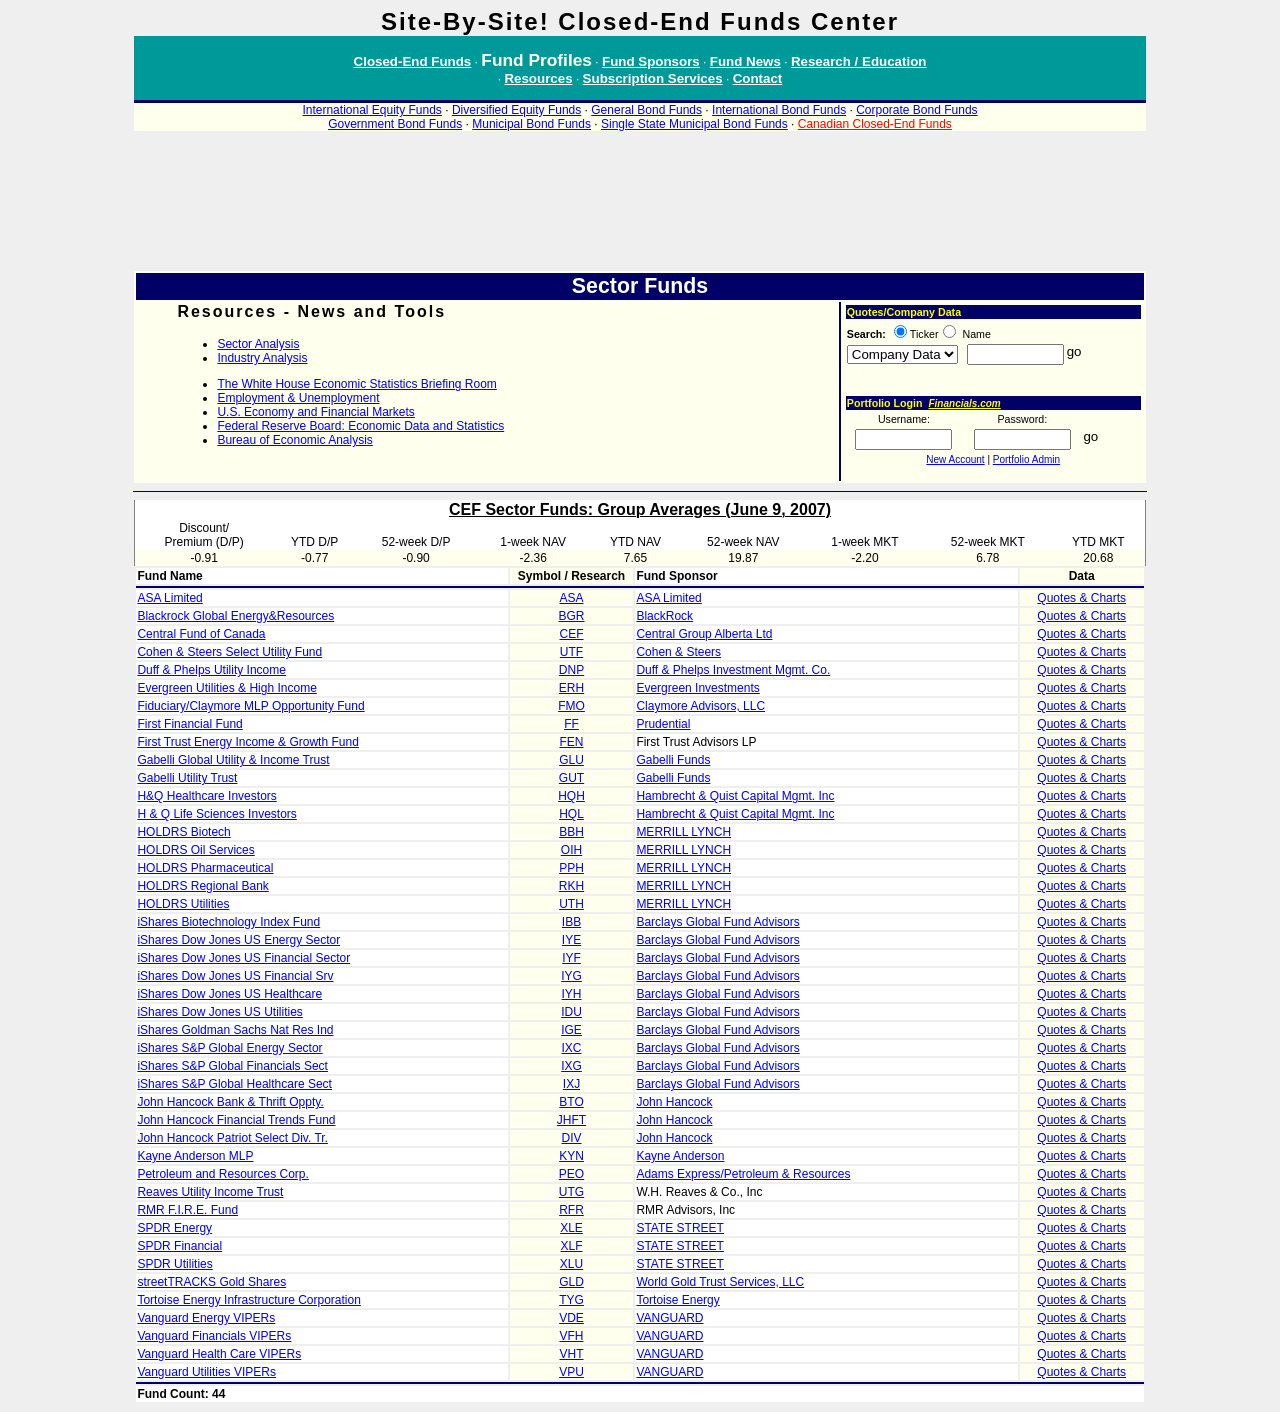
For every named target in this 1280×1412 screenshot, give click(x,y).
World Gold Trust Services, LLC (720, 1282)
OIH (571, 850)
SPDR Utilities (174, 1264)
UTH (571, 904)
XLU (571, 1264)
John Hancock (674, 1102)
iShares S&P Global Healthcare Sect (234, 1084)
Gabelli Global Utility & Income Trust (233, 760)
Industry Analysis (262, 358)
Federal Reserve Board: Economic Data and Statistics (360, 426)
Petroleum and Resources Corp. (222, 1174)
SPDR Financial (179, 1246)
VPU (571, 1372)
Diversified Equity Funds (516, 110)
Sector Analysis (258, 344)
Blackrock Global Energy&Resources (235, 616)
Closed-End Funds (413, 61)
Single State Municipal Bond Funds (694, 124)
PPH (571, 868)
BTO (571, 1102)
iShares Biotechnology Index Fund (228, 922)
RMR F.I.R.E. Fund (187, 1210)
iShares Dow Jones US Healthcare (229, 994)
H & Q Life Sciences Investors (216, 814)
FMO (571, 706)
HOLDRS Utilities (183, 904)
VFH (572, 1336)
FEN (572, 742)
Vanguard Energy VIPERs (206, 1318)
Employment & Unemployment (298, 398)
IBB (571, 922)
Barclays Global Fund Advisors (717, 922)
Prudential (663, 724)
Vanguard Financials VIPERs (214, 1336)
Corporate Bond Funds (916, 110)
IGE (571, 1030)
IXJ (571, 1084)
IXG (571, 1066)
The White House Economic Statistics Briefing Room (356, 384)
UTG (571, 1192)
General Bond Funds (646, 110)
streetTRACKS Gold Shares (211, 1282)
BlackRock (664, 616)
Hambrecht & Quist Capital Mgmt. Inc (735, 796)
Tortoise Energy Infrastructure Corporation (248, 1300)
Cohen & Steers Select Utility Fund (229, 652)
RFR (571, 1210)
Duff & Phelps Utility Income (211, 670)
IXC (572, 1048)
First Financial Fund (189, 724)
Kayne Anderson (680, 1156)
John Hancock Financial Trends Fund (236, 1120)
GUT (571, 778)
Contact (758, 78)
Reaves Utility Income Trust (210, 1192)
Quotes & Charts (1081, 598)
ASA (572, 598)
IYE (571, 940)
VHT (572, 1354)
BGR (572, 616)
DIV (572, 1138)
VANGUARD (669, 1318)
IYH (572, 994)
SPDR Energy (174, 1228)
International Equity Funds (371, 110)
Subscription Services (653, 78)
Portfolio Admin (1026, 459)
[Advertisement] (640, 210)
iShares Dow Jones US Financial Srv (235, 976)
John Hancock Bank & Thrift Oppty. (230, 1102)
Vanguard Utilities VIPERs (206, 1372)
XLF (572, 1246)
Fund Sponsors (651, 61)
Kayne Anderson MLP (195, 1156)
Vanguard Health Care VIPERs (219, 1354)
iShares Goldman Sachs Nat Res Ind (235, 1030)
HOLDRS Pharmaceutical (205, 868)
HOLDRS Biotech (183, 832)
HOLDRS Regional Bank (202, 886)
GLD (571, 1282)
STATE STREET (680, 1228)
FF (571, 724)
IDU (571, 1012)
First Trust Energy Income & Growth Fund (247, 742)
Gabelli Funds (673, 760)
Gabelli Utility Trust (187, 778)
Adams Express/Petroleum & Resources (743, 1174)
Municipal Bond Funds (531, 124)
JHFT (571, 1120)
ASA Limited (169, 598)
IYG (571, 976)
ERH (571, 688)
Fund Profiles (536, 60)
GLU (571, 760)
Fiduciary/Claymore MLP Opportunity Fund (250, 706)
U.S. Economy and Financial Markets (315, 412)
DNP (571, 670)
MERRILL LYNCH (683, 832)
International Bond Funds (779, 110)
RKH (571, 886)
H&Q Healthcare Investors (206, 796)
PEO (571, 1174)
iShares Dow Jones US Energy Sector (238, 940)
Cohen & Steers (678, 652)
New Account (955, 459)
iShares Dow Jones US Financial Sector (243, 958)
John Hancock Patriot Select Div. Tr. (232, 1138)
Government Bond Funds (395, 124)
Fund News (745, 61)
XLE (571, 1228)
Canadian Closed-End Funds (875, 124)
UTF (571, 652)
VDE (571, 1318)
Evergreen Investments (697, 688)
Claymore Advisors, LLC (700, 706)
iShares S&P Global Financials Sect (232, 1066)
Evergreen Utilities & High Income (226, 688)
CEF (572, 634)
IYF (571, 958)
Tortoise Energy (677, 1300)
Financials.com (964, 403)
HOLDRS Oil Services (195, 850)
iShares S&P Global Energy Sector (229, 1048)
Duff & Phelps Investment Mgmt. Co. (733, 670)
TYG (571, 1300)
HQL (571, 814)
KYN (571, 1156)
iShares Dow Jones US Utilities (219, 1012)
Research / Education (859, 61)
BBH (571, 832)
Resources (538, 78)
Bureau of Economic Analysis (294, 440)
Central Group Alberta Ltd (704, 634)
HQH (571, 796)
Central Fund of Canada (201, 634)
